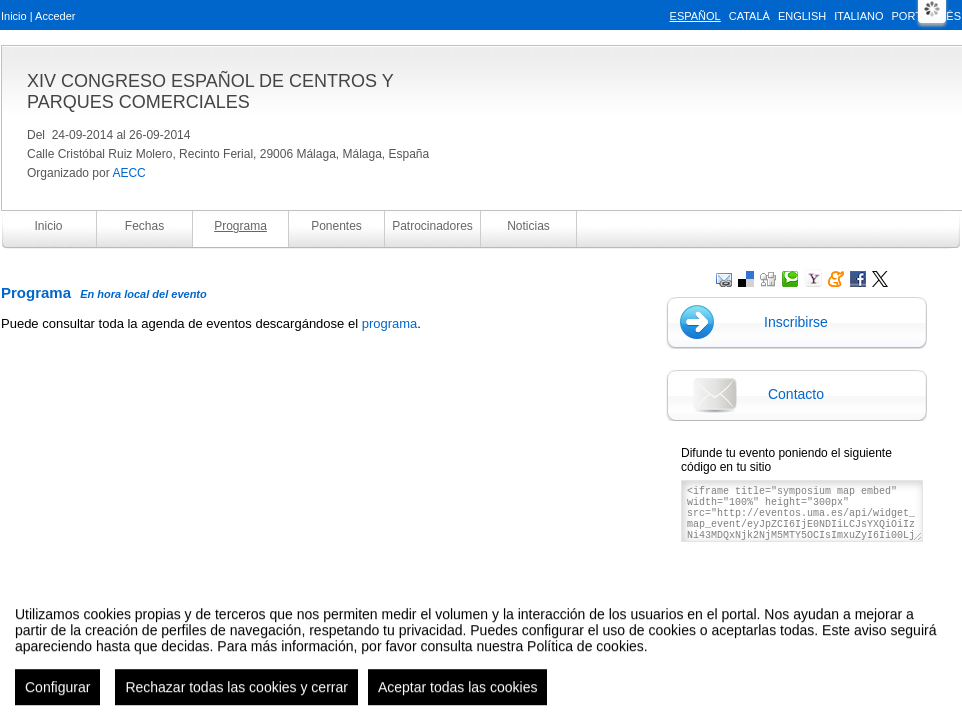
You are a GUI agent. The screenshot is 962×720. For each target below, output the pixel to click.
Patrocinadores (432, 226)
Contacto (796, 394)
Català (749, 16)
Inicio (14, 16)
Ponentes (336, 226)
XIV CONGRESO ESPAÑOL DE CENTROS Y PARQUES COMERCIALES (210, 91)
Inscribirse (796, 322)
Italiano (858, 16)
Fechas (144, 226)
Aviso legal (282, 609)
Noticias (528, 226)
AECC (128, 173)
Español (695, 16)
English (802, 16)
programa (390, 323)
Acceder (55, 16)
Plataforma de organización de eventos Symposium (491, 609)
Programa (240, 226)
